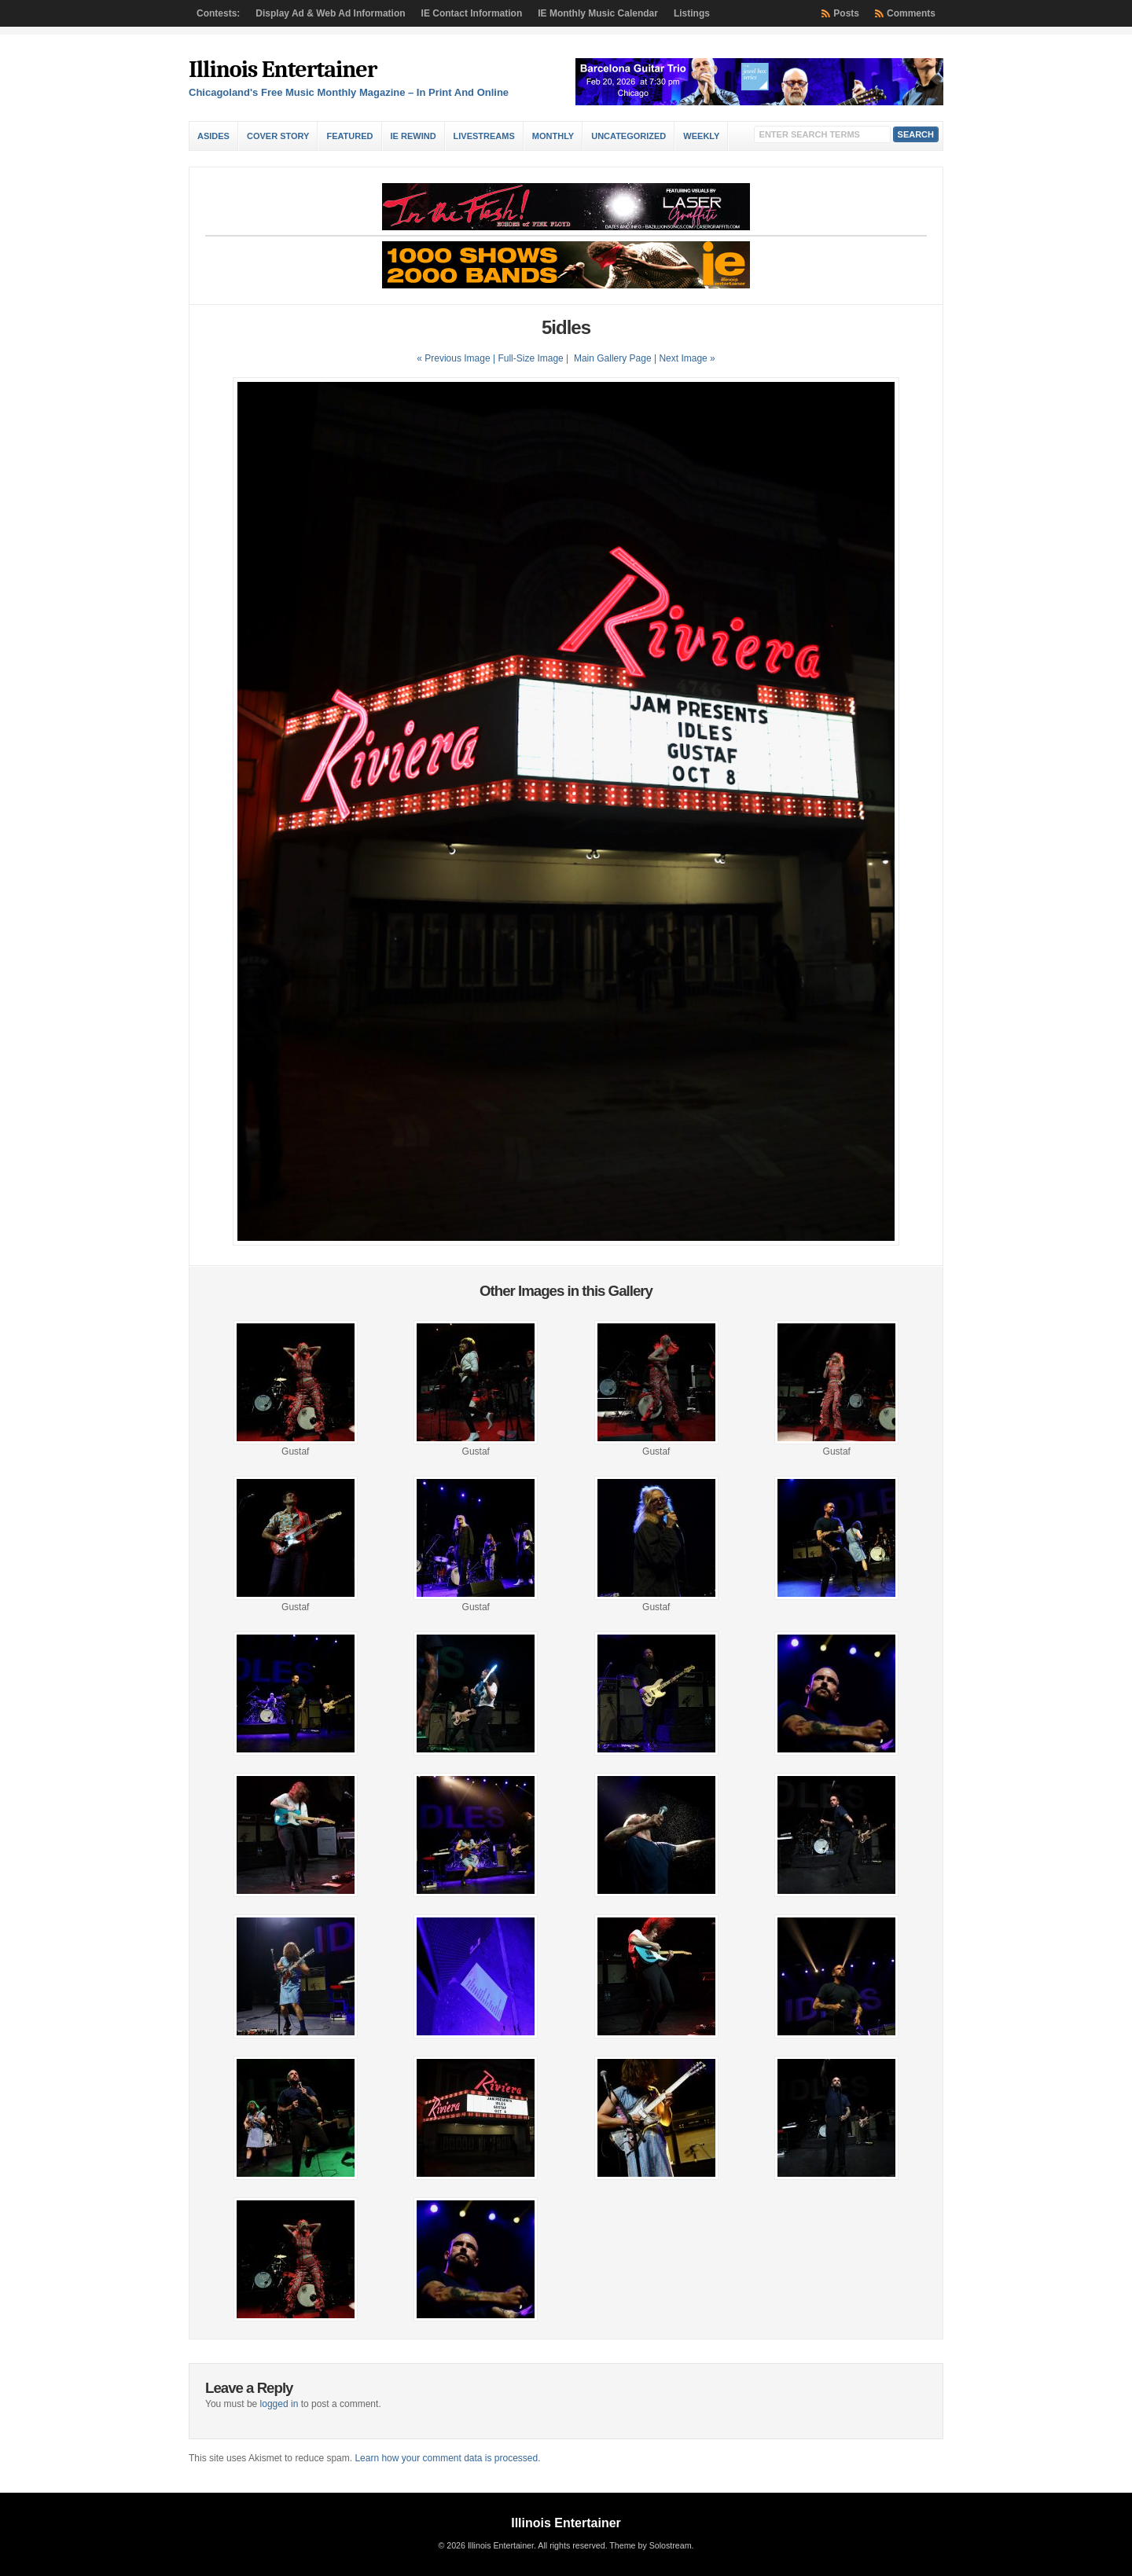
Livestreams (484, 136)
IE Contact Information (472, 13)
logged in (279, 2403)
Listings (692, 13)
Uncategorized (628, 136)
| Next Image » (684, 358)
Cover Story (278, 136)
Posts (846, 13)
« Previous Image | (457, 358)
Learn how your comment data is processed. (447, 2458)
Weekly (701, 136)
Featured (349, 136)
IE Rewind (413, 136)
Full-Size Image (530, 358)
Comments (911, 13)
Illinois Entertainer (283, 69)
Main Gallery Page (613, 358)
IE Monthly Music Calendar (598, 13)
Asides (213, 136)
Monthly (553, 136)
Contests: (218, 13)
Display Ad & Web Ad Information (330, 13)
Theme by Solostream (650, 2545)
